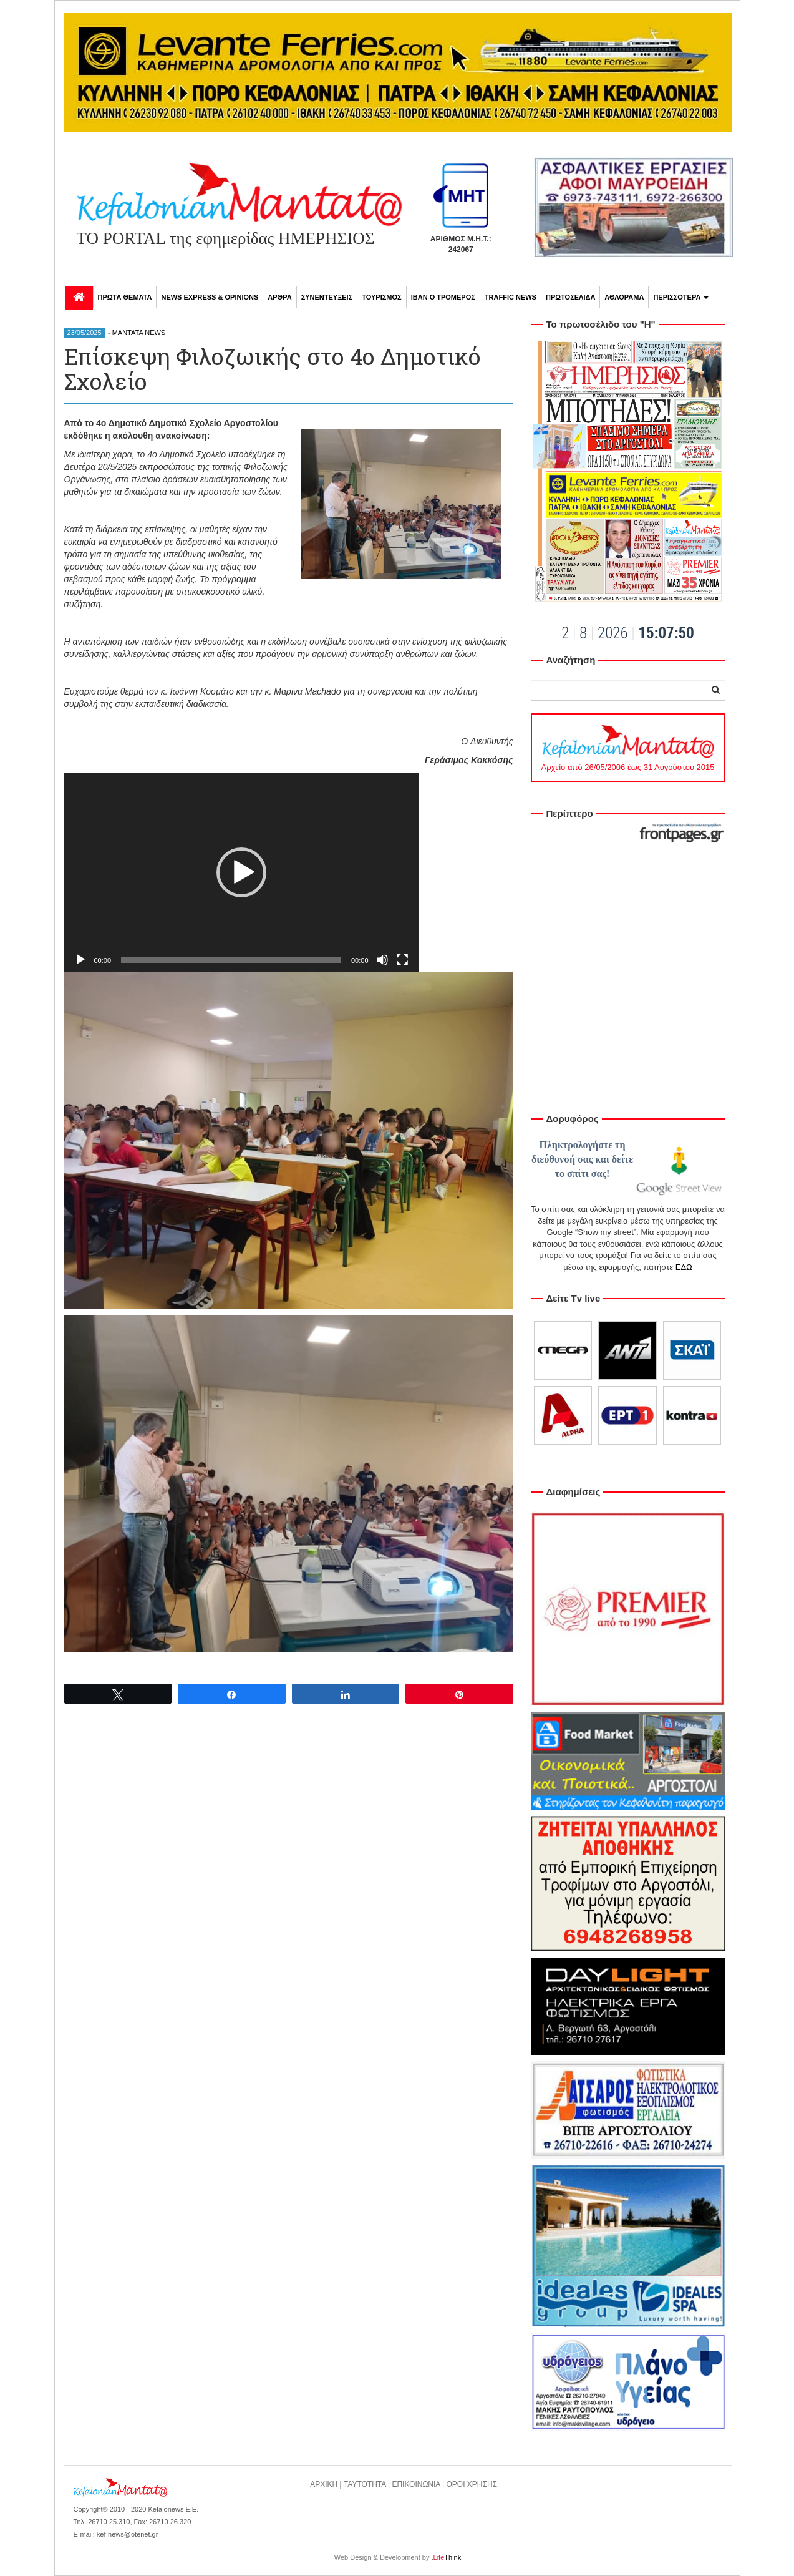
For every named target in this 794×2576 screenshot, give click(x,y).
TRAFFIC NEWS (510, 297)
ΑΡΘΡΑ (279, 297)
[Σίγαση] (382, 960)
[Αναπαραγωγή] (80, 960)
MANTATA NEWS (139, 332)
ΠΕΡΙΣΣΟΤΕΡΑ (681, 297)
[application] (241, 872)
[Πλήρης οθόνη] (402, 960)
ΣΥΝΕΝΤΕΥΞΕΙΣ (327, 297)
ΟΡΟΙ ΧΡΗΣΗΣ (472, 2484)
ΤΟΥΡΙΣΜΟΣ (381, 297)
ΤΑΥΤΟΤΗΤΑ (365, 2484)
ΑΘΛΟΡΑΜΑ (624, 297)
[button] (241, 872)
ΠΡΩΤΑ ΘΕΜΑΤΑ (125, 297)
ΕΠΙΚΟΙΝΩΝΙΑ (416, 2484)
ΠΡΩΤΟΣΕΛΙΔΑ (570, 297)
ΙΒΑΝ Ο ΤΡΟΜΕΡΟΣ (443, 297)
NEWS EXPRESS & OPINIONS (209, 297)
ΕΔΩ (683, 1267)
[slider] (231, 960)
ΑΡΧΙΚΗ (323, 2484)
